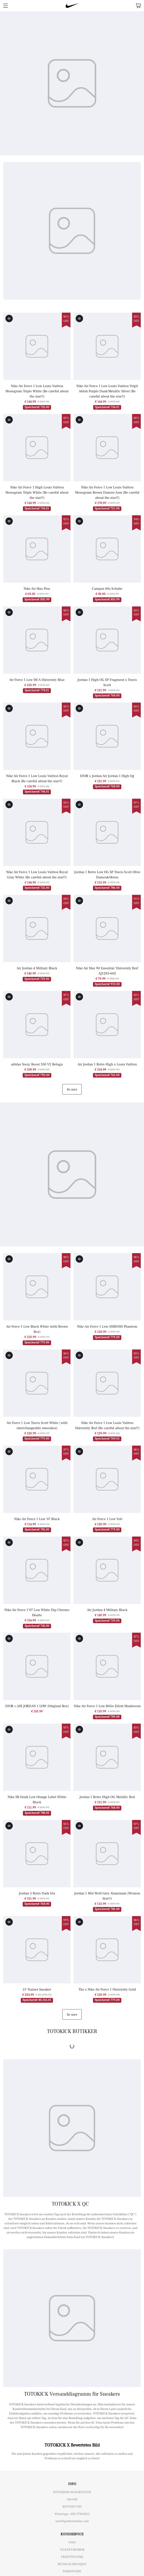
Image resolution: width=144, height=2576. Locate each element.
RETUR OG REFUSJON (72, 2564)
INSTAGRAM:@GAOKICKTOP (72, 2492)
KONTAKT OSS (72, 2507)
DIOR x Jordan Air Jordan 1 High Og (107, 776)
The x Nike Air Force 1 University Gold (107, 1989)
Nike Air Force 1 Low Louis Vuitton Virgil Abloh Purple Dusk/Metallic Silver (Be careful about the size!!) (107, 391)
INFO (72, 2484)
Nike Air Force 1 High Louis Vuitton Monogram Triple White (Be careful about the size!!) (37, 492)
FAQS (72, 2542)
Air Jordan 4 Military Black (37, 968)
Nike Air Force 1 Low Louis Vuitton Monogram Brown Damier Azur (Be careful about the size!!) (107, 492)
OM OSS (72, 2500)
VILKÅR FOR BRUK (72, 2550)
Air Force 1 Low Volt (107, 1519)
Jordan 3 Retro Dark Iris (37, 1893)
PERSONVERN (72, 2571)
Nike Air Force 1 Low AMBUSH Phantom (107, 1326)
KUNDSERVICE (72, 2534)
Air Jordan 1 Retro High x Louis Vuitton (107, 1064)
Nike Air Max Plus (37, 589)
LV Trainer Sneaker (37, 1989)
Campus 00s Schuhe (107, 589)
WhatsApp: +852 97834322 (72, 2514)
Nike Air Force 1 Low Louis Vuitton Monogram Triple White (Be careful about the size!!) (37, 391)
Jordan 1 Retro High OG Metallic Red (107, 1797)
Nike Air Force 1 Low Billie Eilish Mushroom (107, 1706)
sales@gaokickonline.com (72, 2521)
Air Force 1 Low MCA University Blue (37, 680)
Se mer (72, 1089)
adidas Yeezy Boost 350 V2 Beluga (37, 1064)
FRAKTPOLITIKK (72, 2557)
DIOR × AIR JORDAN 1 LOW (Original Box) (37, 1706)
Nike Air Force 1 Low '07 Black (37, 1519)
